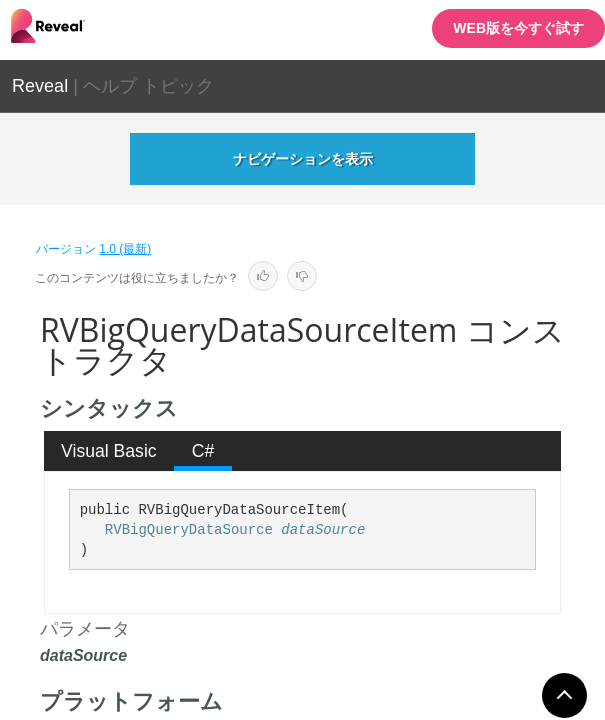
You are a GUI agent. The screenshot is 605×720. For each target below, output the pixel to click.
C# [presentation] (203, 451)
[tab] (109, 451)
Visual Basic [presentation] (109, 451)
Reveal (40, 86)
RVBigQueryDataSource (189, 530)
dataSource (323, 530)
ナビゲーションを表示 (303, 159)
